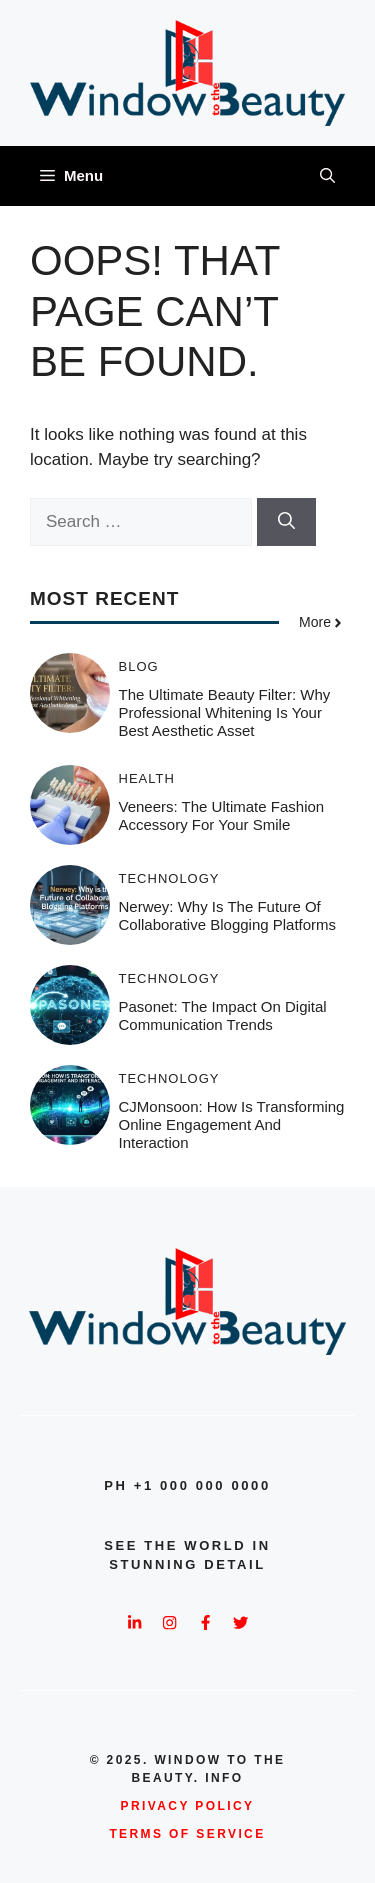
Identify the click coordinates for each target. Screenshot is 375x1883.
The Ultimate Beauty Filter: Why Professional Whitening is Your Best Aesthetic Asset (225, 712)
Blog (139, 666)
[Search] (286, 522)
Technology (169, 878)
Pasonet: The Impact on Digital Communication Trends (223, 1015)
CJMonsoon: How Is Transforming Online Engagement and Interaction (232, 1124)
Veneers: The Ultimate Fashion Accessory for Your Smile (222, 815)
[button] (327, 176)
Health (147, 778)
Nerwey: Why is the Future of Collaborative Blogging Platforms (228, 915)
